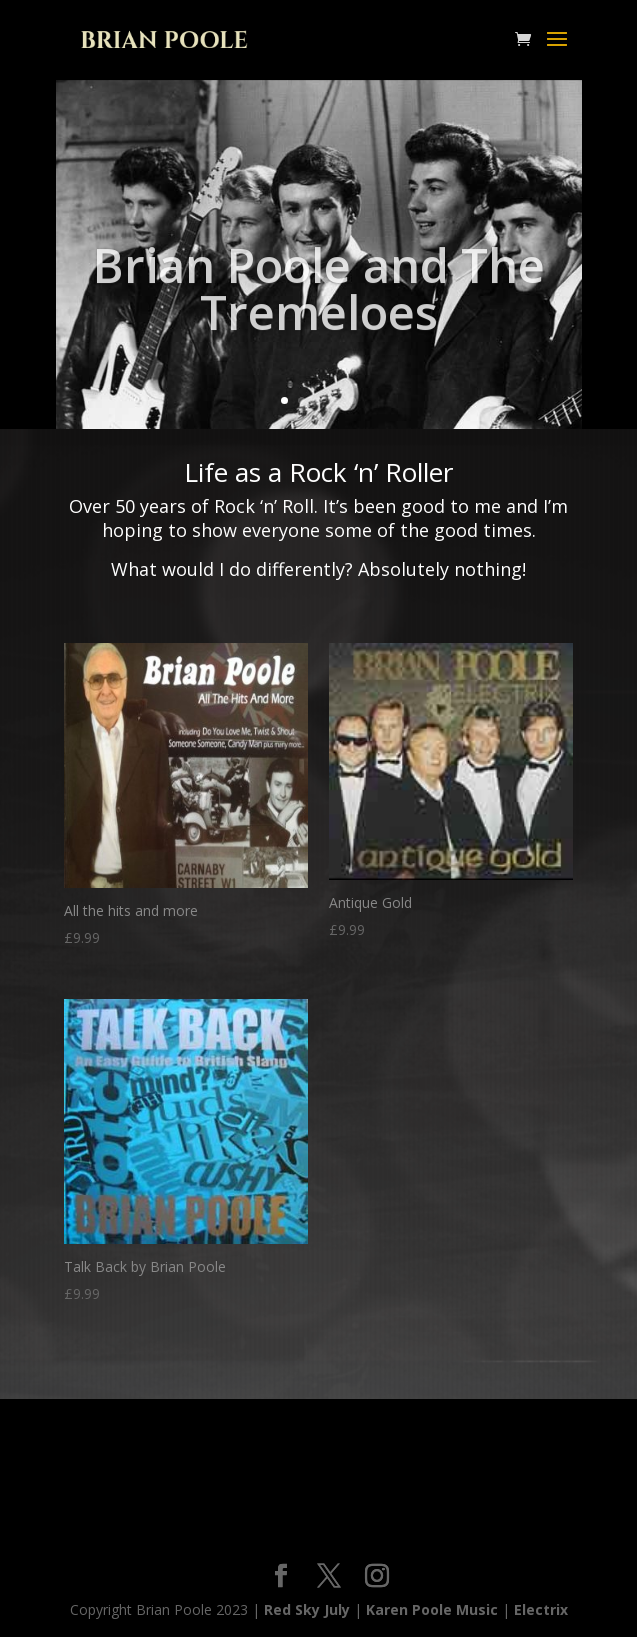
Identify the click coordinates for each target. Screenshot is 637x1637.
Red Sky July (307, 1609)
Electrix (541, 1609)
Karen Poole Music (432, 1609)
